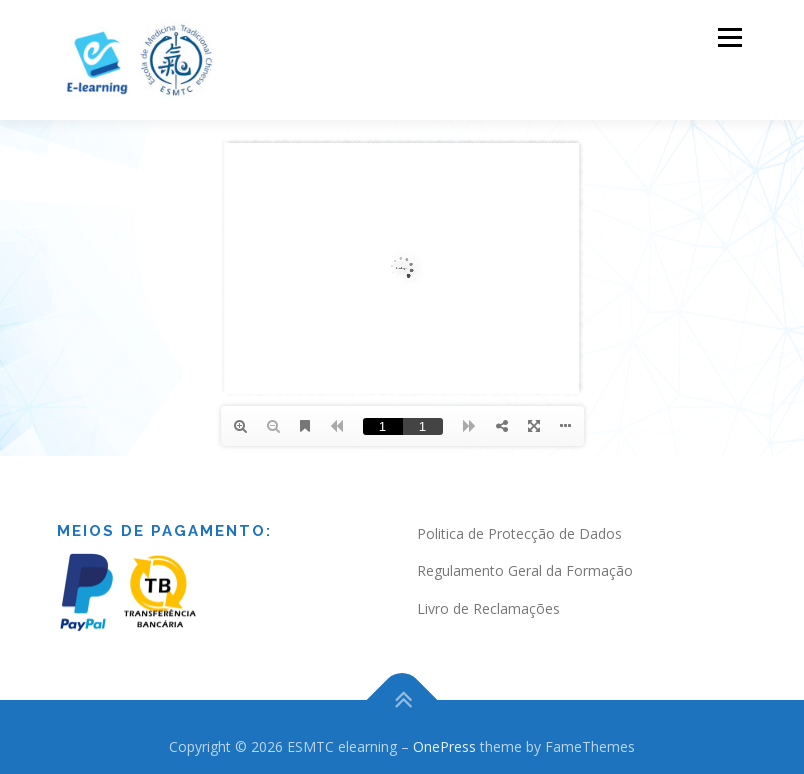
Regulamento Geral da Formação (525, 568)
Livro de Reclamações (488, 606)
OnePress (444, 743)
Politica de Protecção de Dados (519, 530)
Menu (729, 37)
